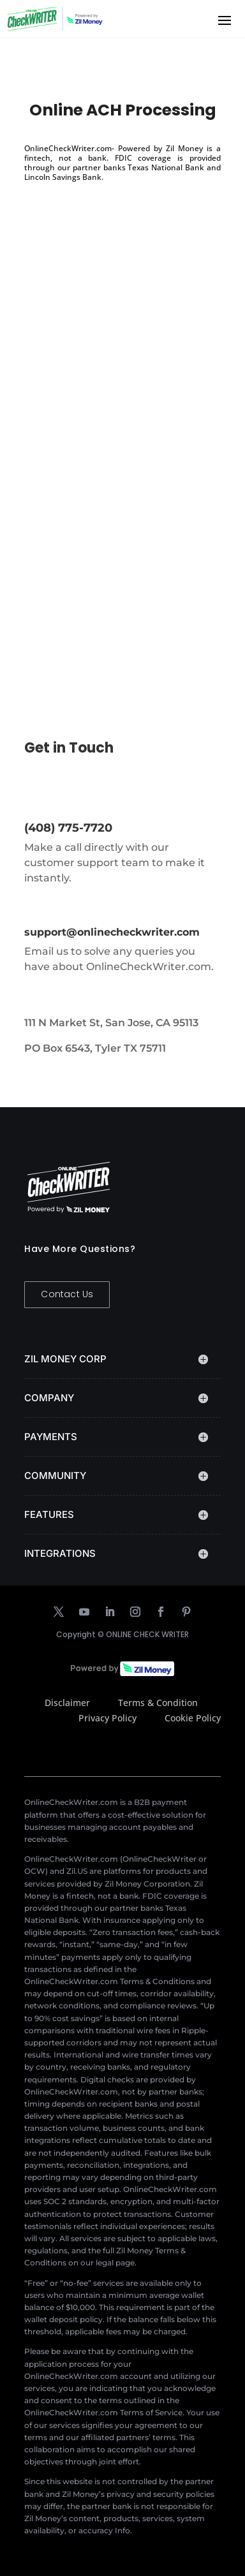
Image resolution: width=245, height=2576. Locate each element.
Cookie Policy (193, 1718)
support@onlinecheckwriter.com (112, 932)
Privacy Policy (107, 1718)
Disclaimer (67, 1702)
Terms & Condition (158, 1702)
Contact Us (67, 1294)
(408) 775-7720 (68, 828)
